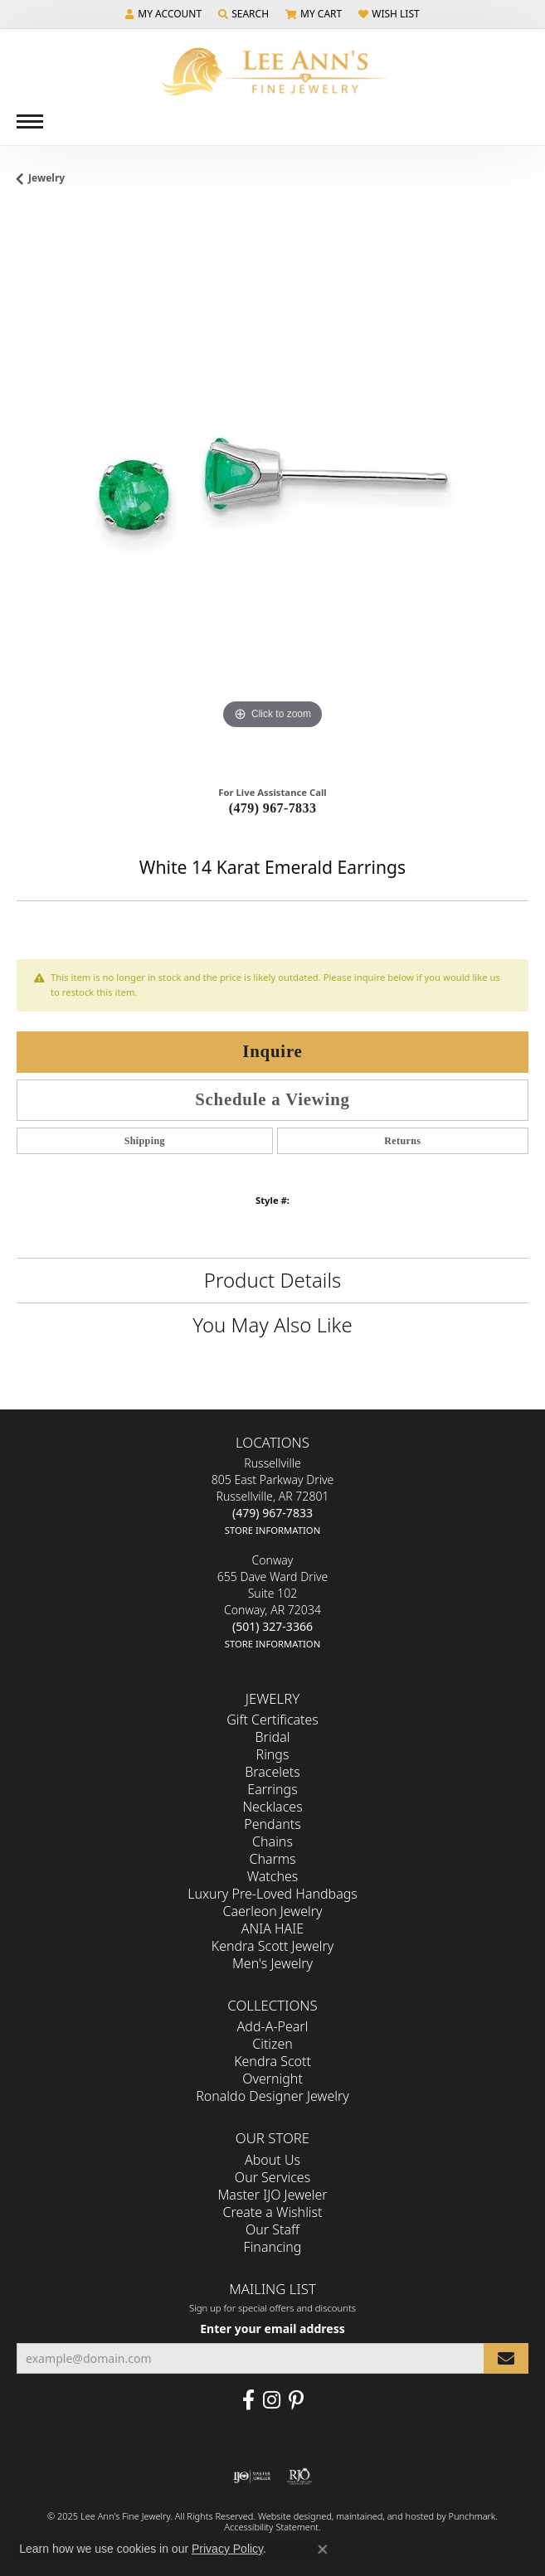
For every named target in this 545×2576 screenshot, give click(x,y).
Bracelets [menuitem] (272, 1772)
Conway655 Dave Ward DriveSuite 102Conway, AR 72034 (272, 1602)
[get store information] (273, 1530)
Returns (402, 1141)
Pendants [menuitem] (272, 1825)
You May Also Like (272, 1324)
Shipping (144, 1141)
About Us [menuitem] (272, 2160)
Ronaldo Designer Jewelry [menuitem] (272, 2097)
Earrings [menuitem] (272, 1790)
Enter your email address (272, 2329)
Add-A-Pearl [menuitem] (273, 2027)
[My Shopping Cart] (313, 14)
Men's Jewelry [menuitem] (272, 1964)
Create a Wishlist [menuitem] (273, 2212)
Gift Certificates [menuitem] (272, 1720)
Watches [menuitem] (273, 1877)
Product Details (272, 1279)
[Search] (243, 14)
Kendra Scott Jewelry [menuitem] (273, 1947)
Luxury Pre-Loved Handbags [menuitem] (272, 1894)
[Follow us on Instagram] (271, 2400)
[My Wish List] (388, 14)
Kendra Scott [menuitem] (272, 2062)
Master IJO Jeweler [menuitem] (272, 2194)
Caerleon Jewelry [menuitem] (272, 1912)
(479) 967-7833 (273, 808)
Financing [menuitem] (273, 2247)
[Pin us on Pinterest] (296, 2400)
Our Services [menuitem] (272, 2177)
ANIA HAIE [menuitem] (272, 1929)
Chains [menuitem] (272, 1842)
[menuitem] (251, 2476)
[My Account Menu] (163, 14)
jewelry (46, 178)
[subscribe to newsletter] (506, 2358)
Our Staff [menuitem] (272, 2229)
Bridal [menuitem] (272, 1738)
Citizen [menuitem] (272, 2044)
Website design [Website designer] (289, 2516)
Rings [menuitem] (273, 1755)
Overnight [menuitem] (272, 2079)
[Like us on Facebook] (248, 2400)
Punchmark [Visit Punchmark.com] (471, 2516)
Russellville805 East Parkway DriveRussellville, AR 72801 (273, 1497)
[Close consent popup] (323, 2549)
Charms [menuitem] (272, 1860)
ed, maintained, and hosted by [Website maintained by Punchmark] (384, 2516)
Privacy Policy (227, 2548)
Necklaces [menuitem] (272, 1807)
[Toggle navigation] (30, 121)
